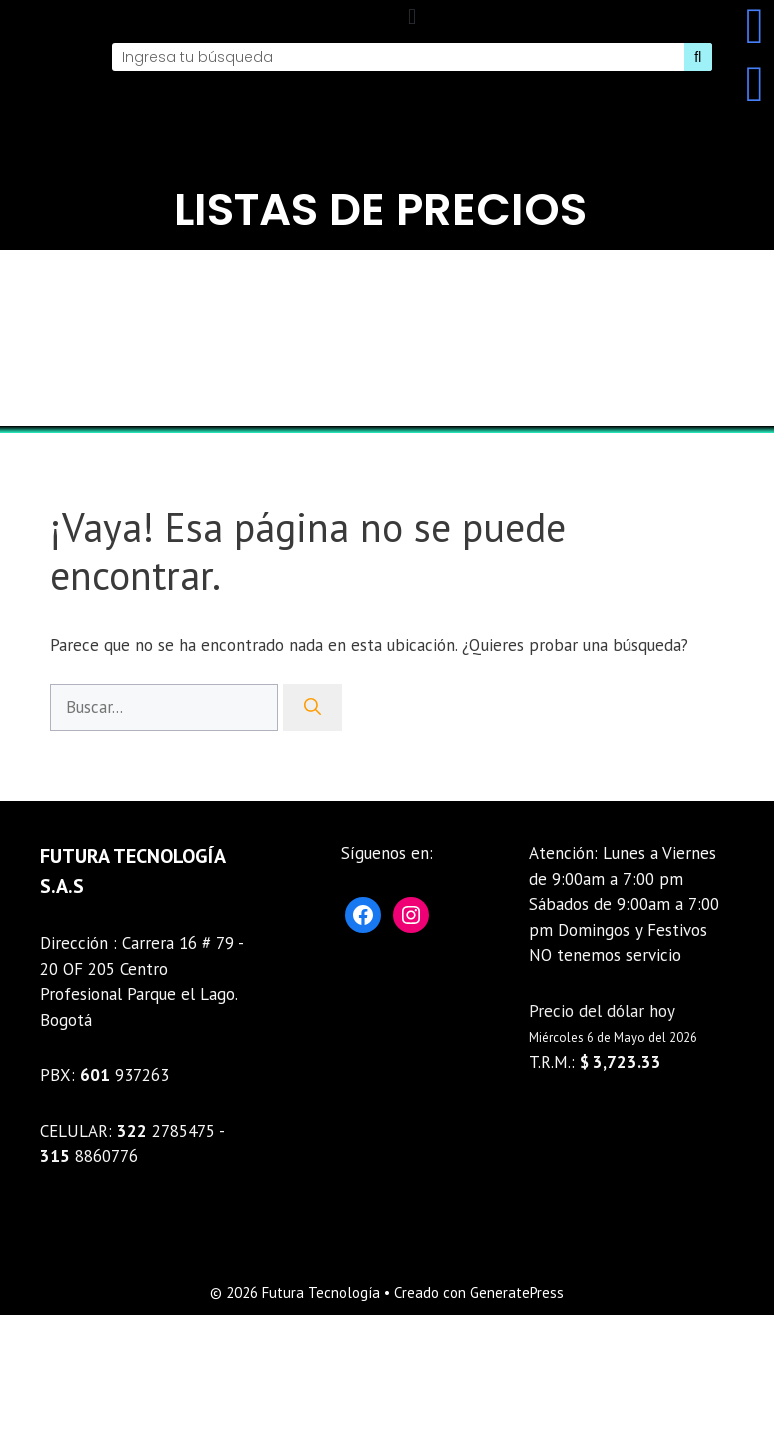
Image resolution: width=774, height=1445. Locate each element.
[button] (411, 16)
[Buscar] (312, 708)
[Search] (698, 57)
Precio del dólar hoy (602, 1011)
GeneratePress (517, 1292)
